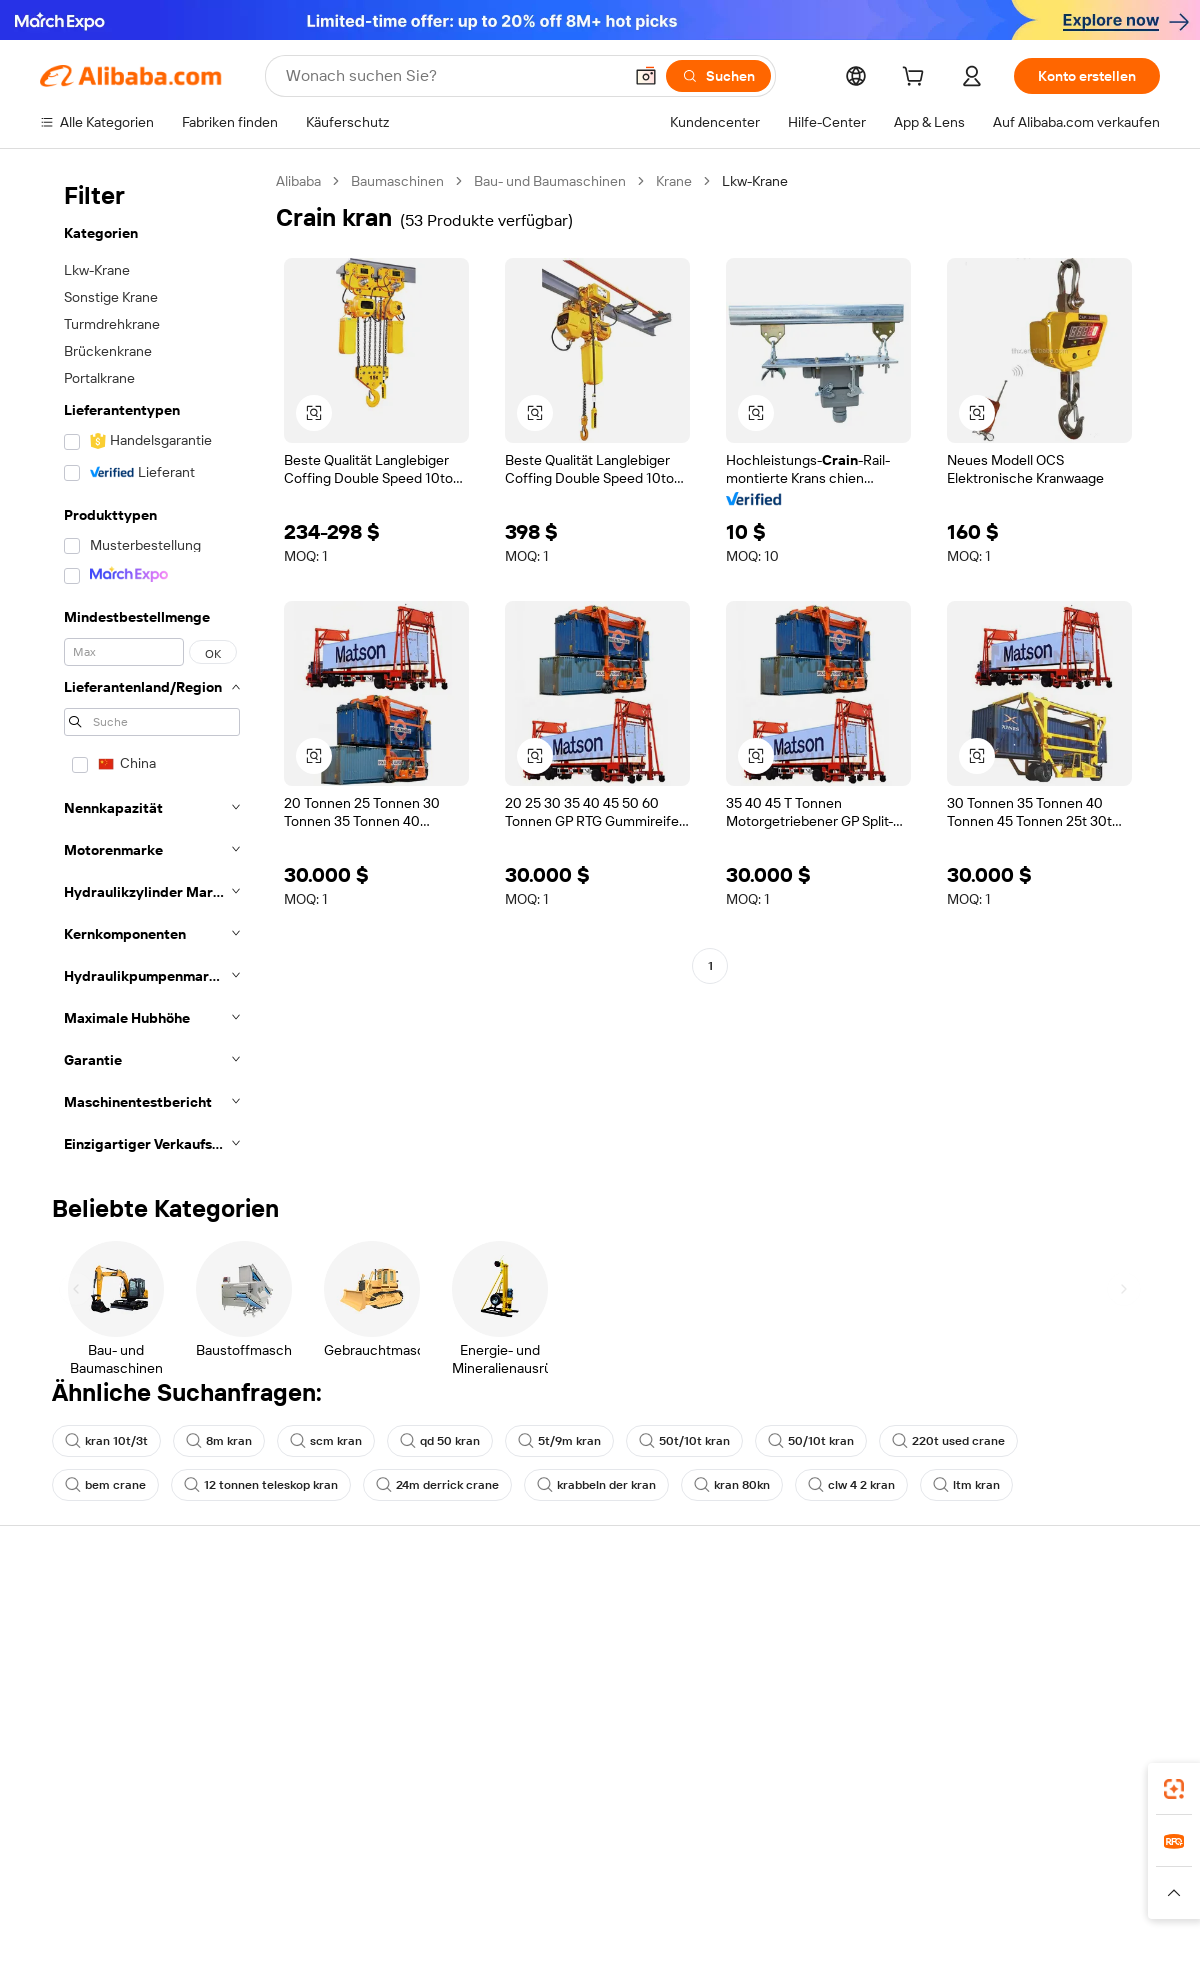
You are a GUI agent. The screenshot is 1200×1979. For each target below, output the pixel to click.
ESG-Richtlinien (1008, 1655)
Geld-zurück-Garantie (337, 1655)
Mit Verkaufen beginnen (804, 1639)
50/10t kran (811, 1441)
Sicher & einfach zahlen (342, 1617)
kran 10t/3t (106, 1441)
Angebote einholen (559, 1639)
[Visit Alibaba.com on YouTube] (1089, 1811)
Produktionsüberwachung (351, 1769)
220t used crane (948, 1441)
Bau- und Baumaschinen (550, 181)
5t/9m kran (559, 1441)
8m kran (219, 1441)
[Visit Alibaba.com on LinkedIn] (999, 1811)
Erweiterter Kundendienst (350, 1731)
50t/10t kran (684, 1441)
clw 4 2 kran (851, 1485)
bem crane (105, 1485)
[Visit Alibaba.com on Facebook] (969, 1811)
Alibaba (298, 181)
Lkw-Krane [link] (755, 181)
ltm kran (966, 1485)
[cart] (917, 79)
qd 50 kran (440, 1441)
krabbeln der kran (596, 1485)
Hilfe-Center (79, 1617)
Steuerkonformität (557, 1733)
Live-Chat (70, 1655)
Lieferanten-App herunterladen (827, 1791)
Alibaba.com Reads (559, 1771)
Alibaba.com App (809, 1968)
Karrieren (988, 1731)
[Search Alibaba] (452, 76)
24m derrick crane (437, 1485)
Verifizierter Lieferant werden (821, 1715)
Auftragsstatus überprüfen (123, 1693)
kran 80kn (732, 1485)
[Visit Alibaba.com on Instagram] (1059, 1811)
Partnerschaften (781, 1753)
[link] (1174, 1789)
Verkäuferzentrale (785, 1677)
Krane (674, 181)
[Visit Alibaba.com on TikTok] (1119, 1811)
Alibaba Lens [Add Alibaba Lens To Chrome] (82, 1968)
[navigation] (152, 668)
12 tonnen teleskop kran (261, 1485)
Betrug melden (86, 1769)
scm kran (326, 1441)
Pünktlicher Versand (333, 1693)
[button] (646, 76)
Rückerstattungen (97, 1731)
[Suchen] (718, 76)
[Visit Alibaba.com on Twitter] (1029, 1811)
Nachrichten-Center (1023, 1693)
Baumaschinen (397, 181)
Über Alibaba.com (1015, 1617)
